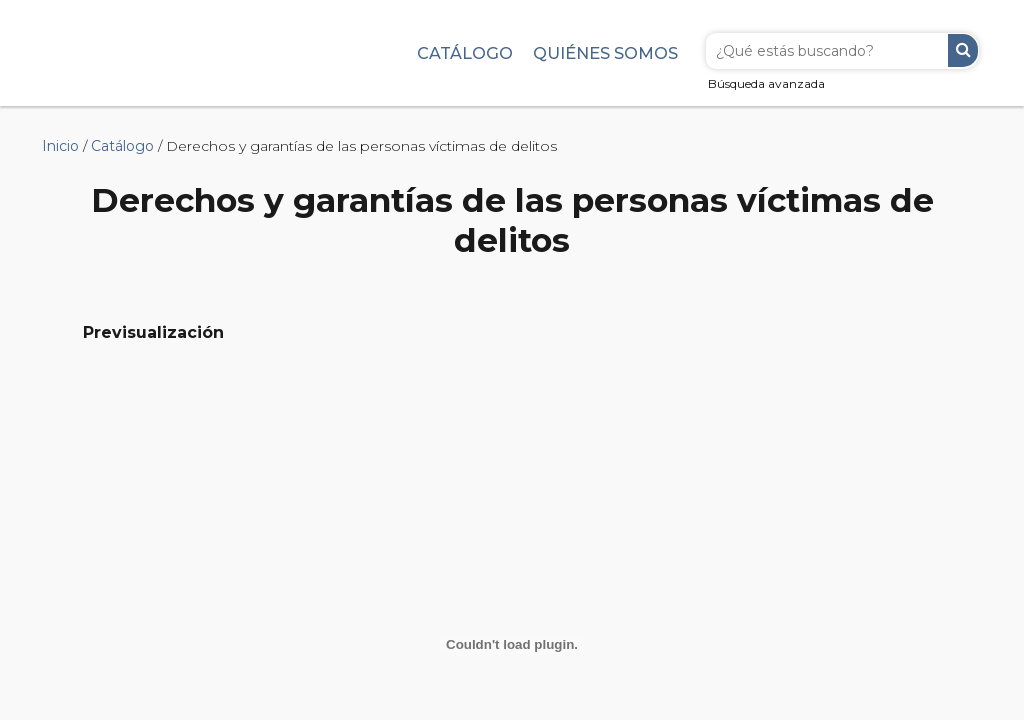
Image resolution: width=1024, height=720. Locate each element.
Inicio (60, 146)
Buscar (963, 50)
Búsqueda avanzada (766, 83)
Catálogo (465, 53)
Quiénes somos (605, 53)
